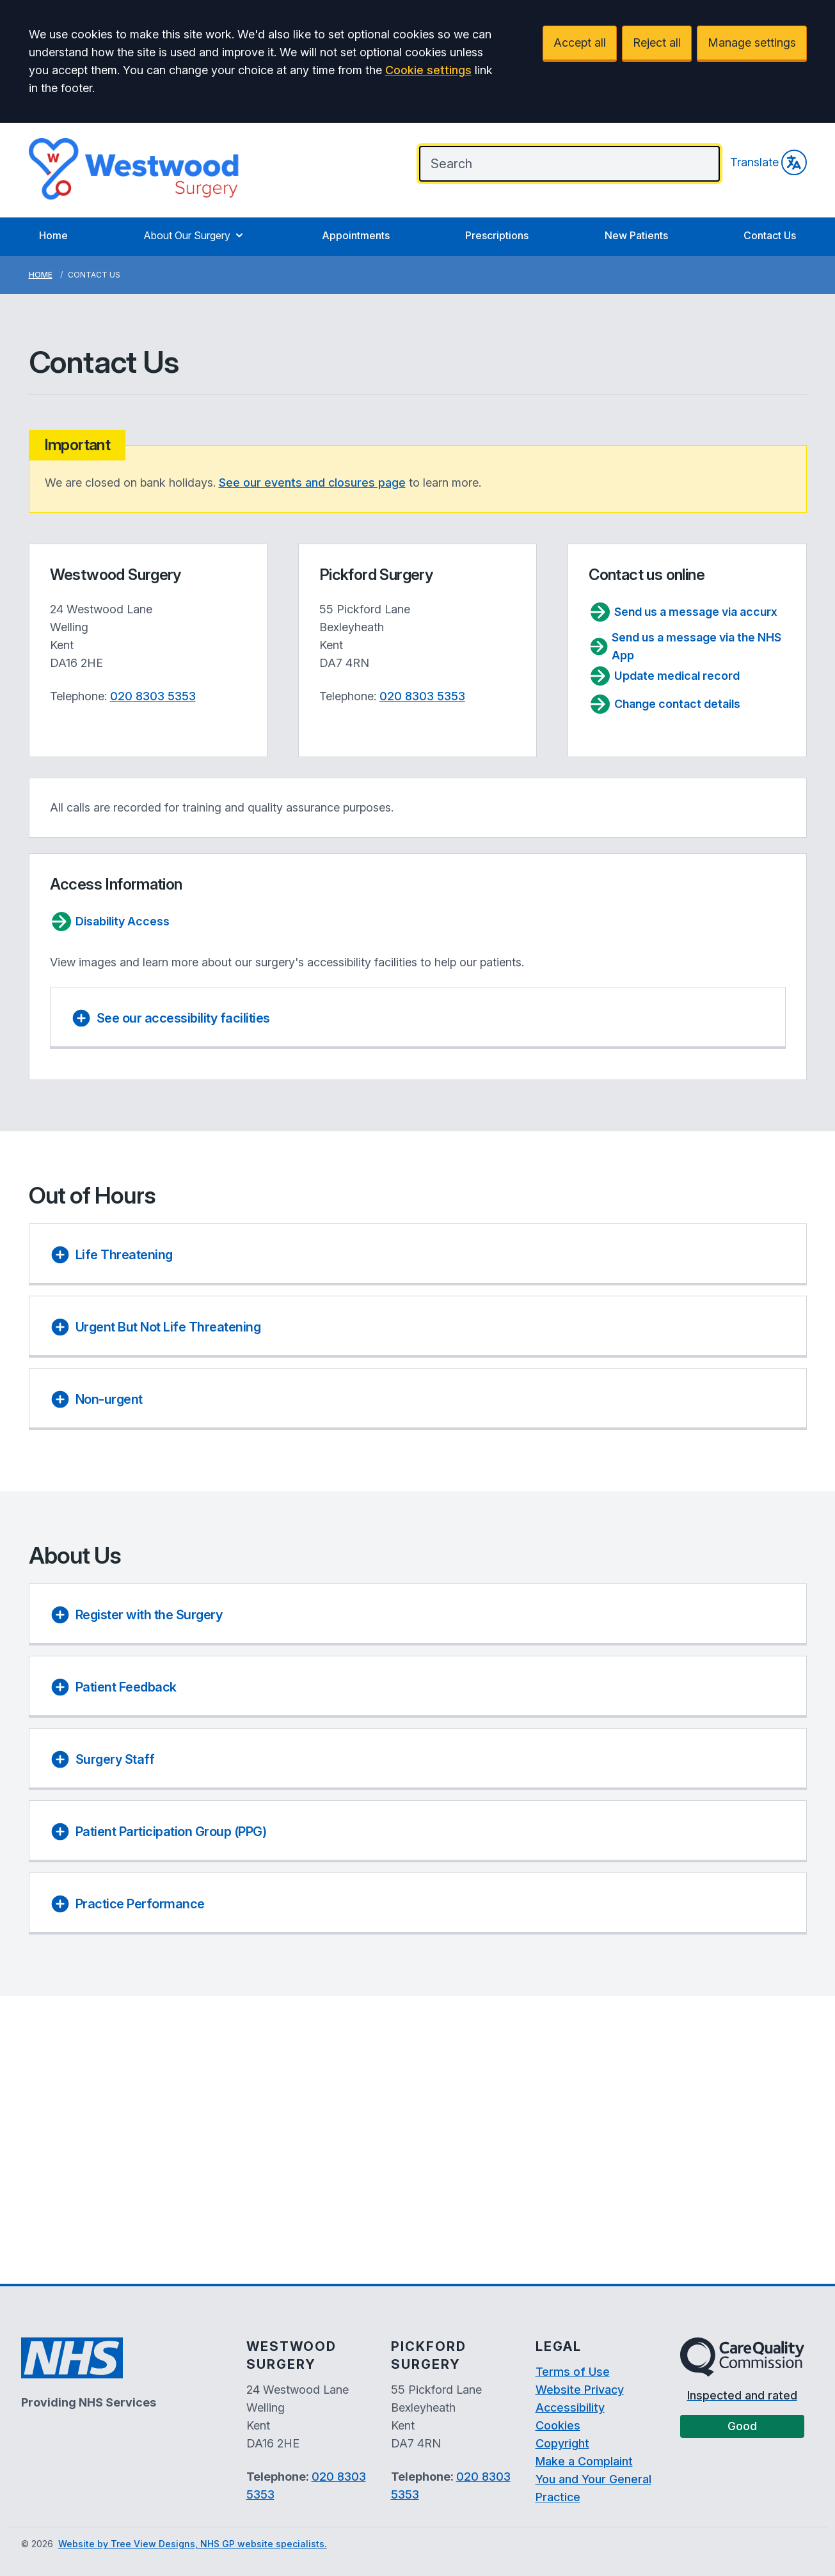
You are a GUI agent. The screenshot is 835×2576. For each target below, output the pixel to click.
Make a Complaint (584, 2461)
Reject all (657, 42)
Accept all (579, 42)
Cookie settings (428, 70)
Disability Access (110, 921)
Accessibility (570, 2407)
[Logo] (134, 169)
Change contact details (664, 704)
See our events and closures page (312, 482)
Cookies (558, 2425)
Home (53, 235)
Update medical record (664, 675)
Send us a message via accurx (683, 612)
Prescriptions (497, 235)
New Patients (636, 235)
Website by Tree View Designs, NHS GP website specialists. (192, 2543)
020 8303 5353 (153, 696)
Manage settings (752, 42)
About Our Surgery (194, 235)
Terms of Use (573, 2371)
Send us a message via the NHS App (685, 646)
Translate (768, 162)
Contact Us (770, 235)
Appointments (356, 235)
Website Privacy (580, 2389)
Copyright (562, 2443)
